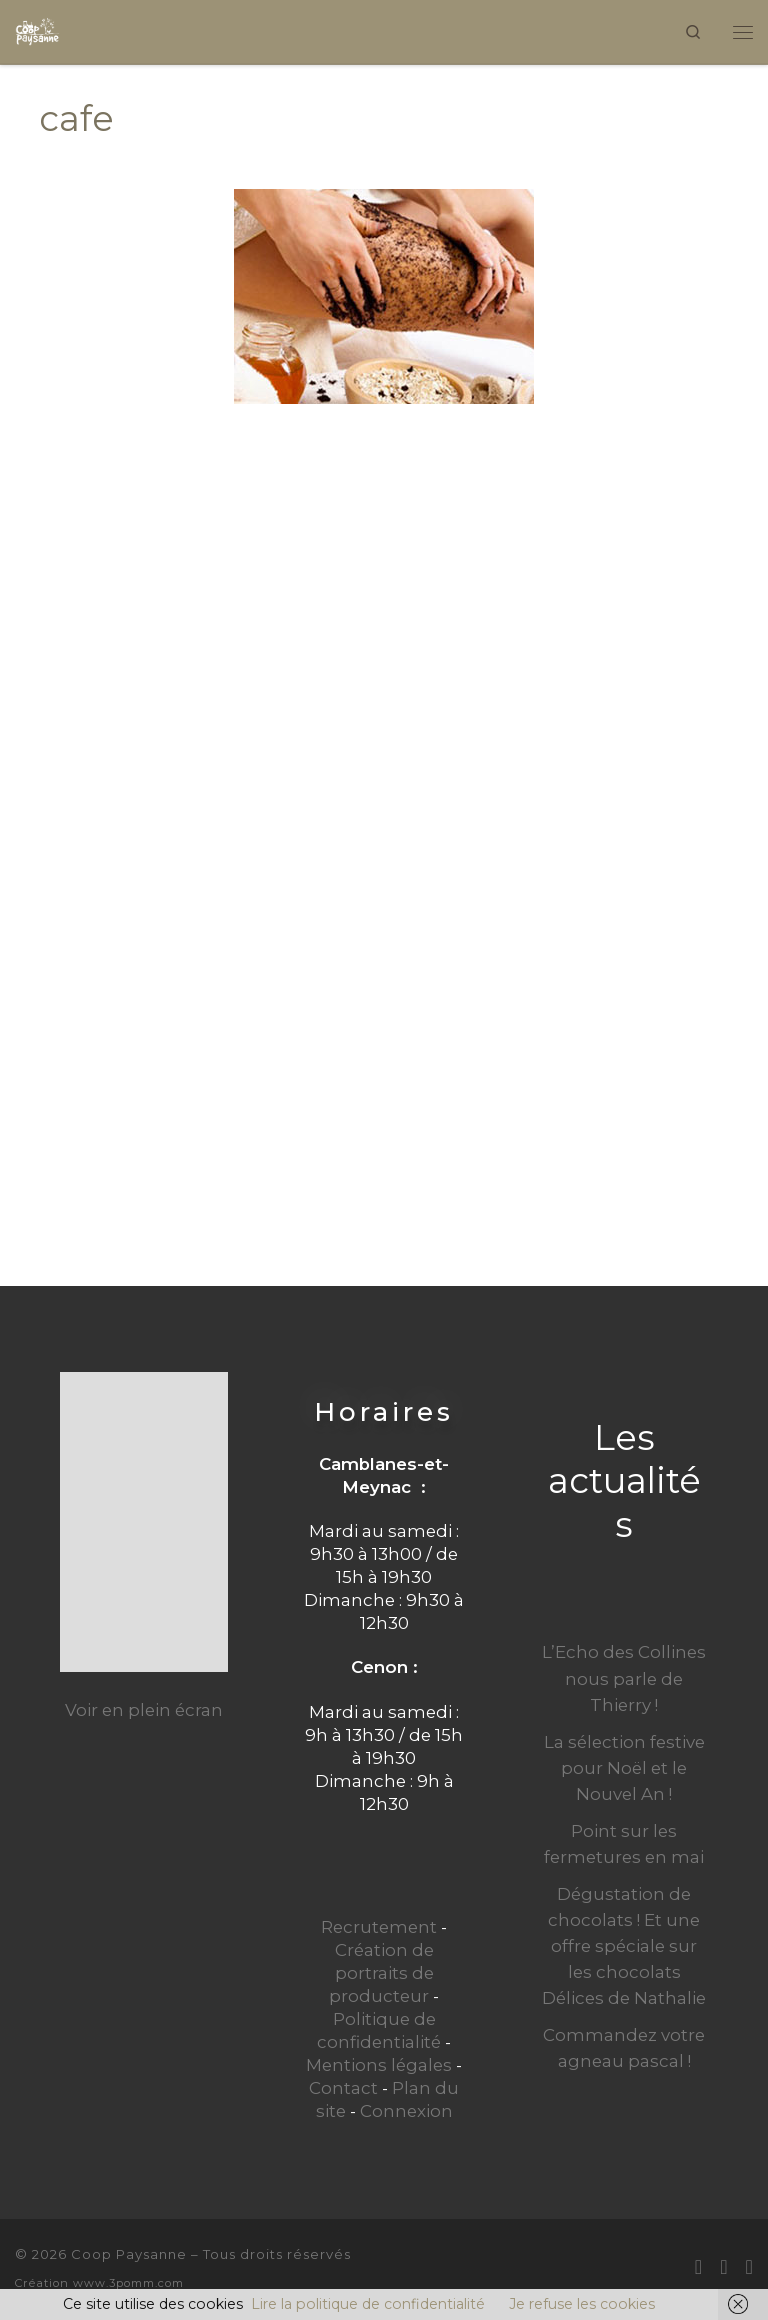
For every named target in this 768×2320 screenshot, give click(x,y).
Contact (343, 2088)
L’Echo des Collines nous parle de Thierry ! (624, 1678)
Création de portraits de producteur (381, 1973)
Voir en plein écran (144, 1710)
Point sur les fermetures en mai (624, 1844)
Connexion (406, 2111)
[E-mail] (698, 2266)
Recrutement (379, 1927)
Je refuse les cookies (582, 2304)
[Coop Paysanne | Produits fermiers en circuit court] (37, 29)
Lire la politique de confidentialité (368, 2304)
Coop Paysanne (129, 2254)
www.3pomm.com (128, 2283)
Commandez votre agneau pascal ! (624, 2048)
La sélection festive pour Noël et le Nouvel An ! (624, 1768)
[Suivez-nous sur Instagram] (749, 2266)
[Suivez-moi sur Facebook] (723, 2266)
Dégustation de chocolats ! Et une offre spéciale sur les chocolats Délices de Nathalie (624, 1946)
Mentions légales (379, 2065)
